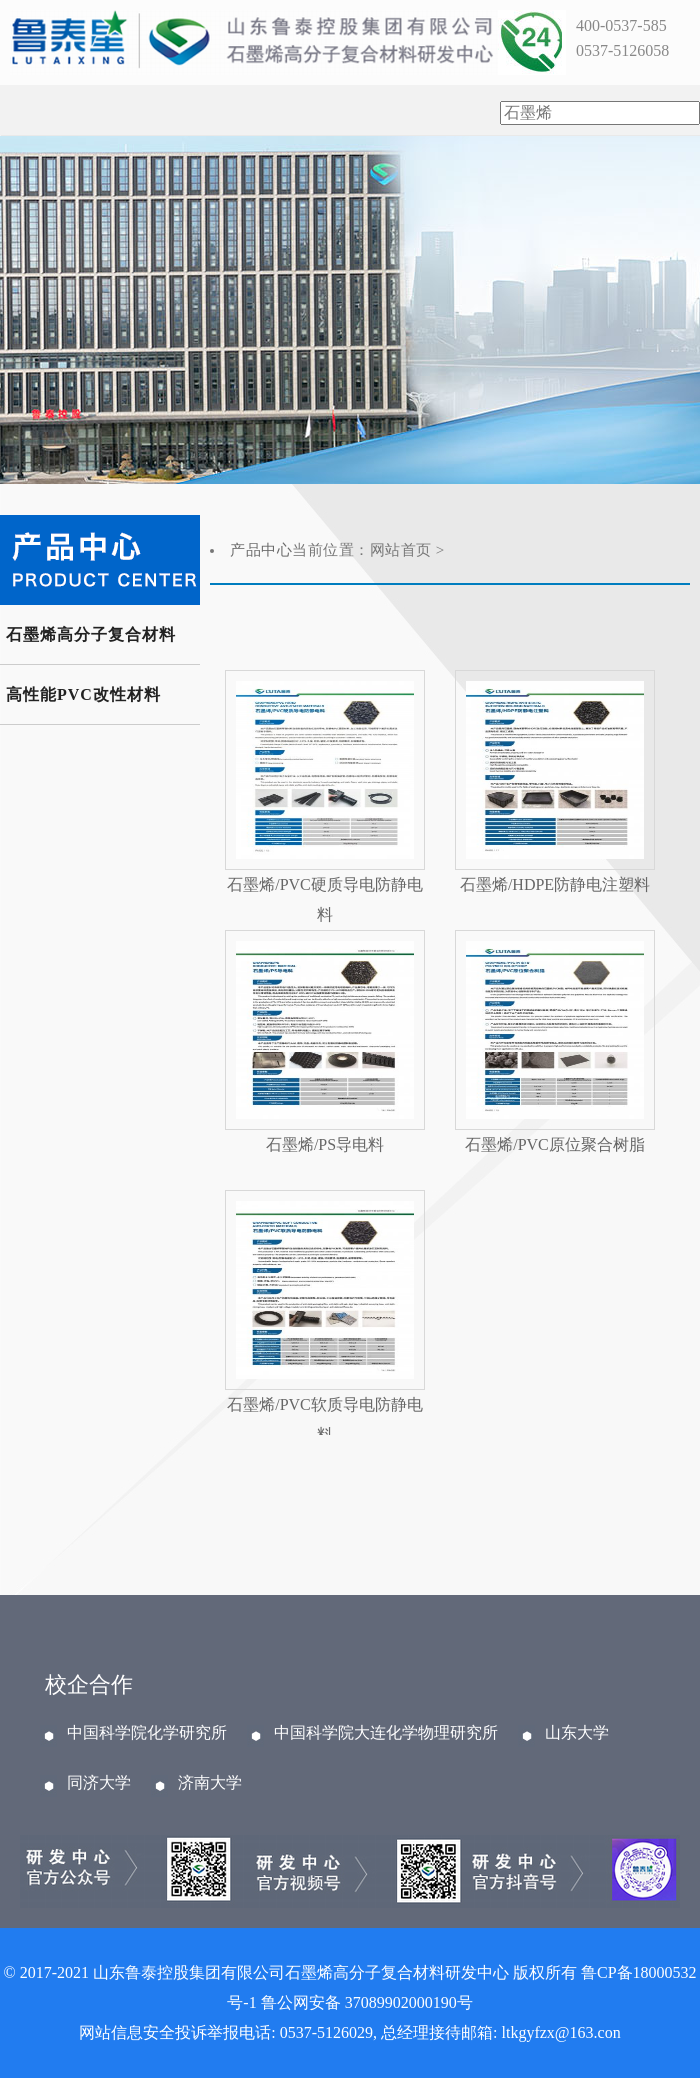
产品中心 (261, 550)
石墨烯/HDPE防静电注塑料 (555, 884)
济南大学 (210, 1783)
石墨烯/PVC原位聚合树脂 (555, 1144)
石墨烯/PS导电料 (325, 1144)
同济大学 (99, 1783)
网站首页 (401, 550)
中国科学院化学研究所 (147, 1733)
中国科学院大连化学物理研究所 (386, 1733)
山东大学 (577, 1733)
